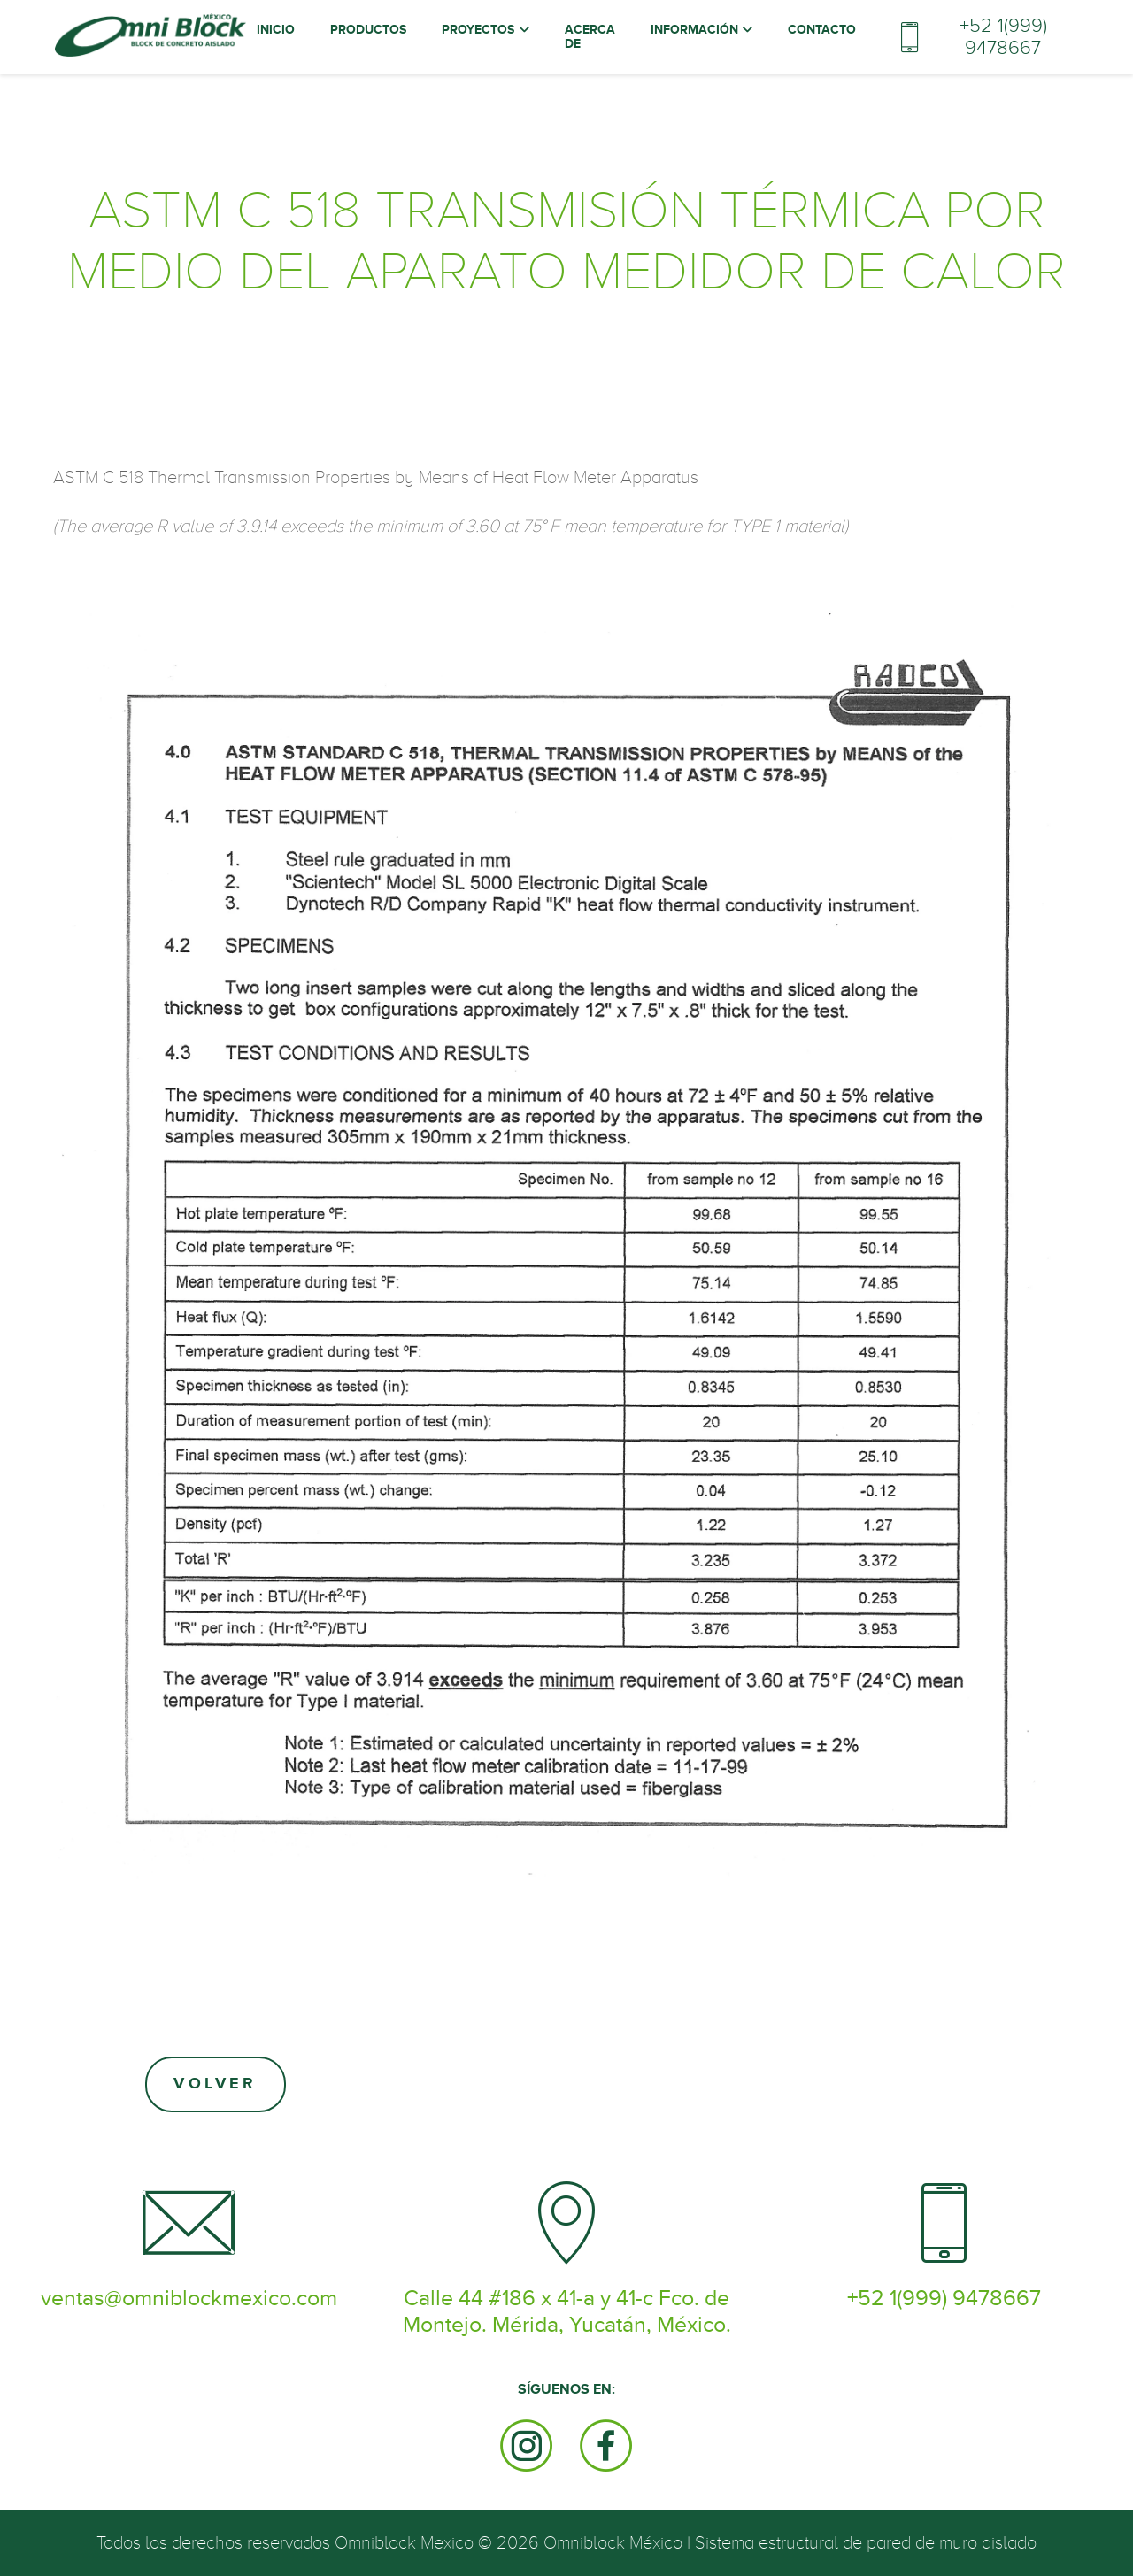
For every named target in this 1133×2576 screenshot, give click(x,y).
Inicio (280, 30)
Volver (215, 2084)
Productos (368, 30)
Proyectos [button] (480, 30)
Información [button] (696, 30)
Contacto (822, 30)
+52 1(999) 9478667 (1003, 36)
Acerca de (590, 37)
